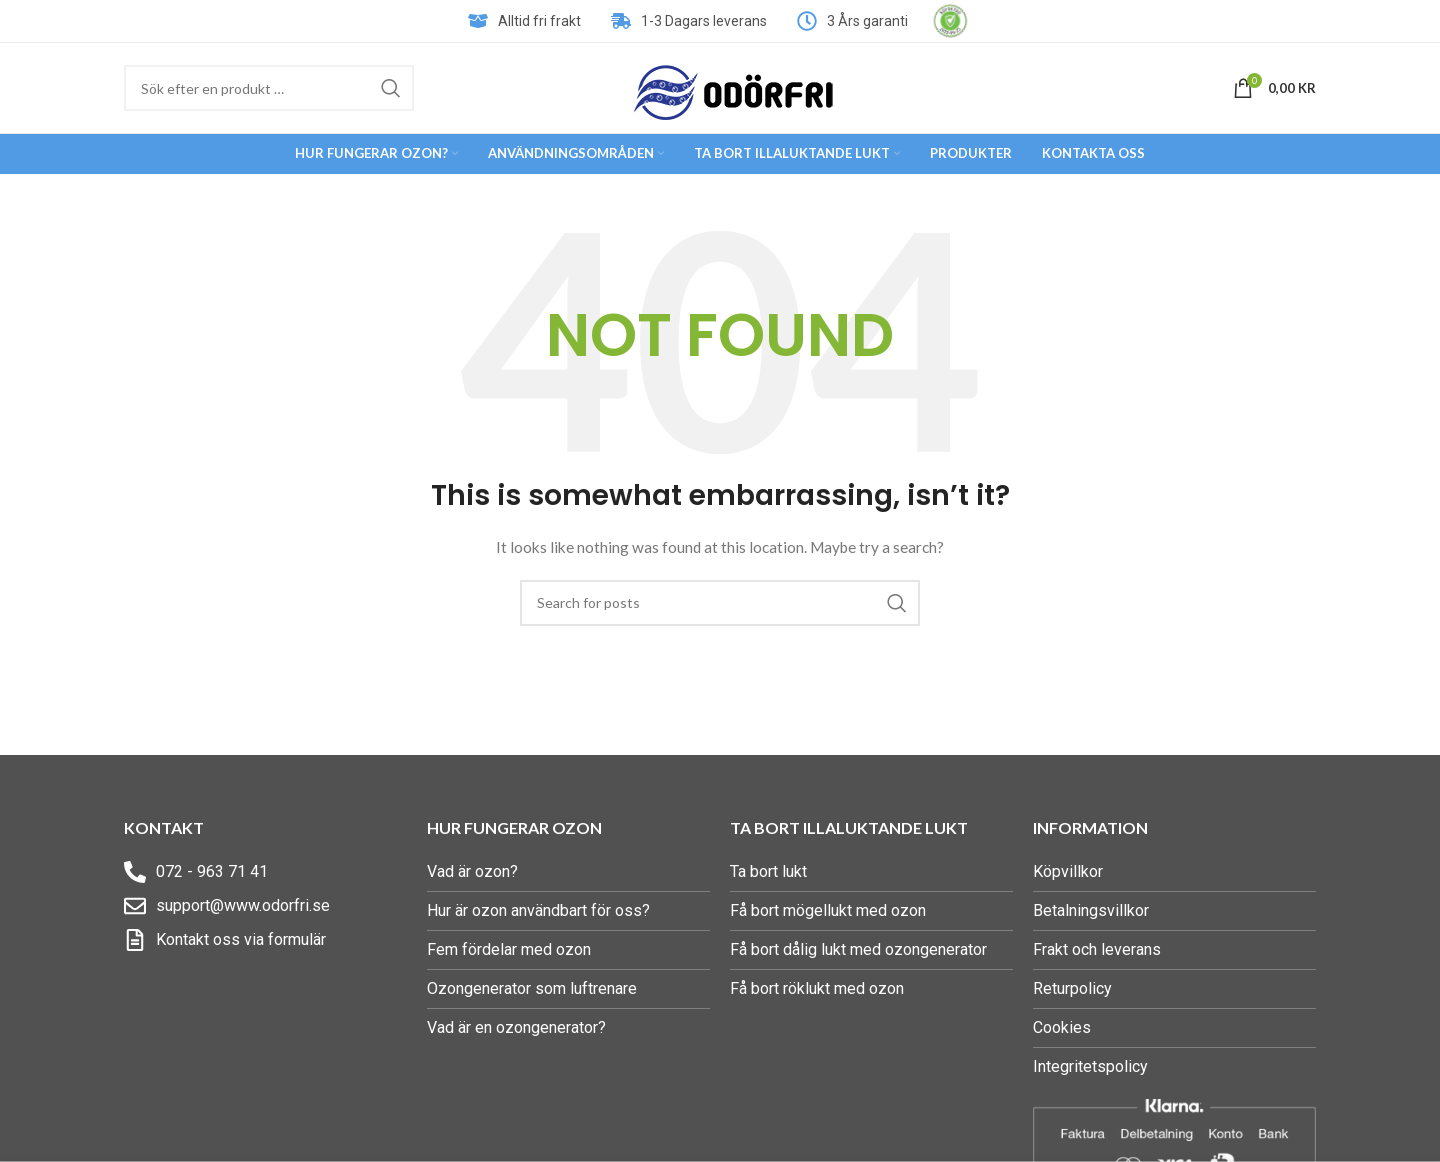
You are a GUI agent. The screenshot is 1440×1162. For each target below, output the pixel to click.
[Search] (269, 88)
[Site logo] (734, 86)
